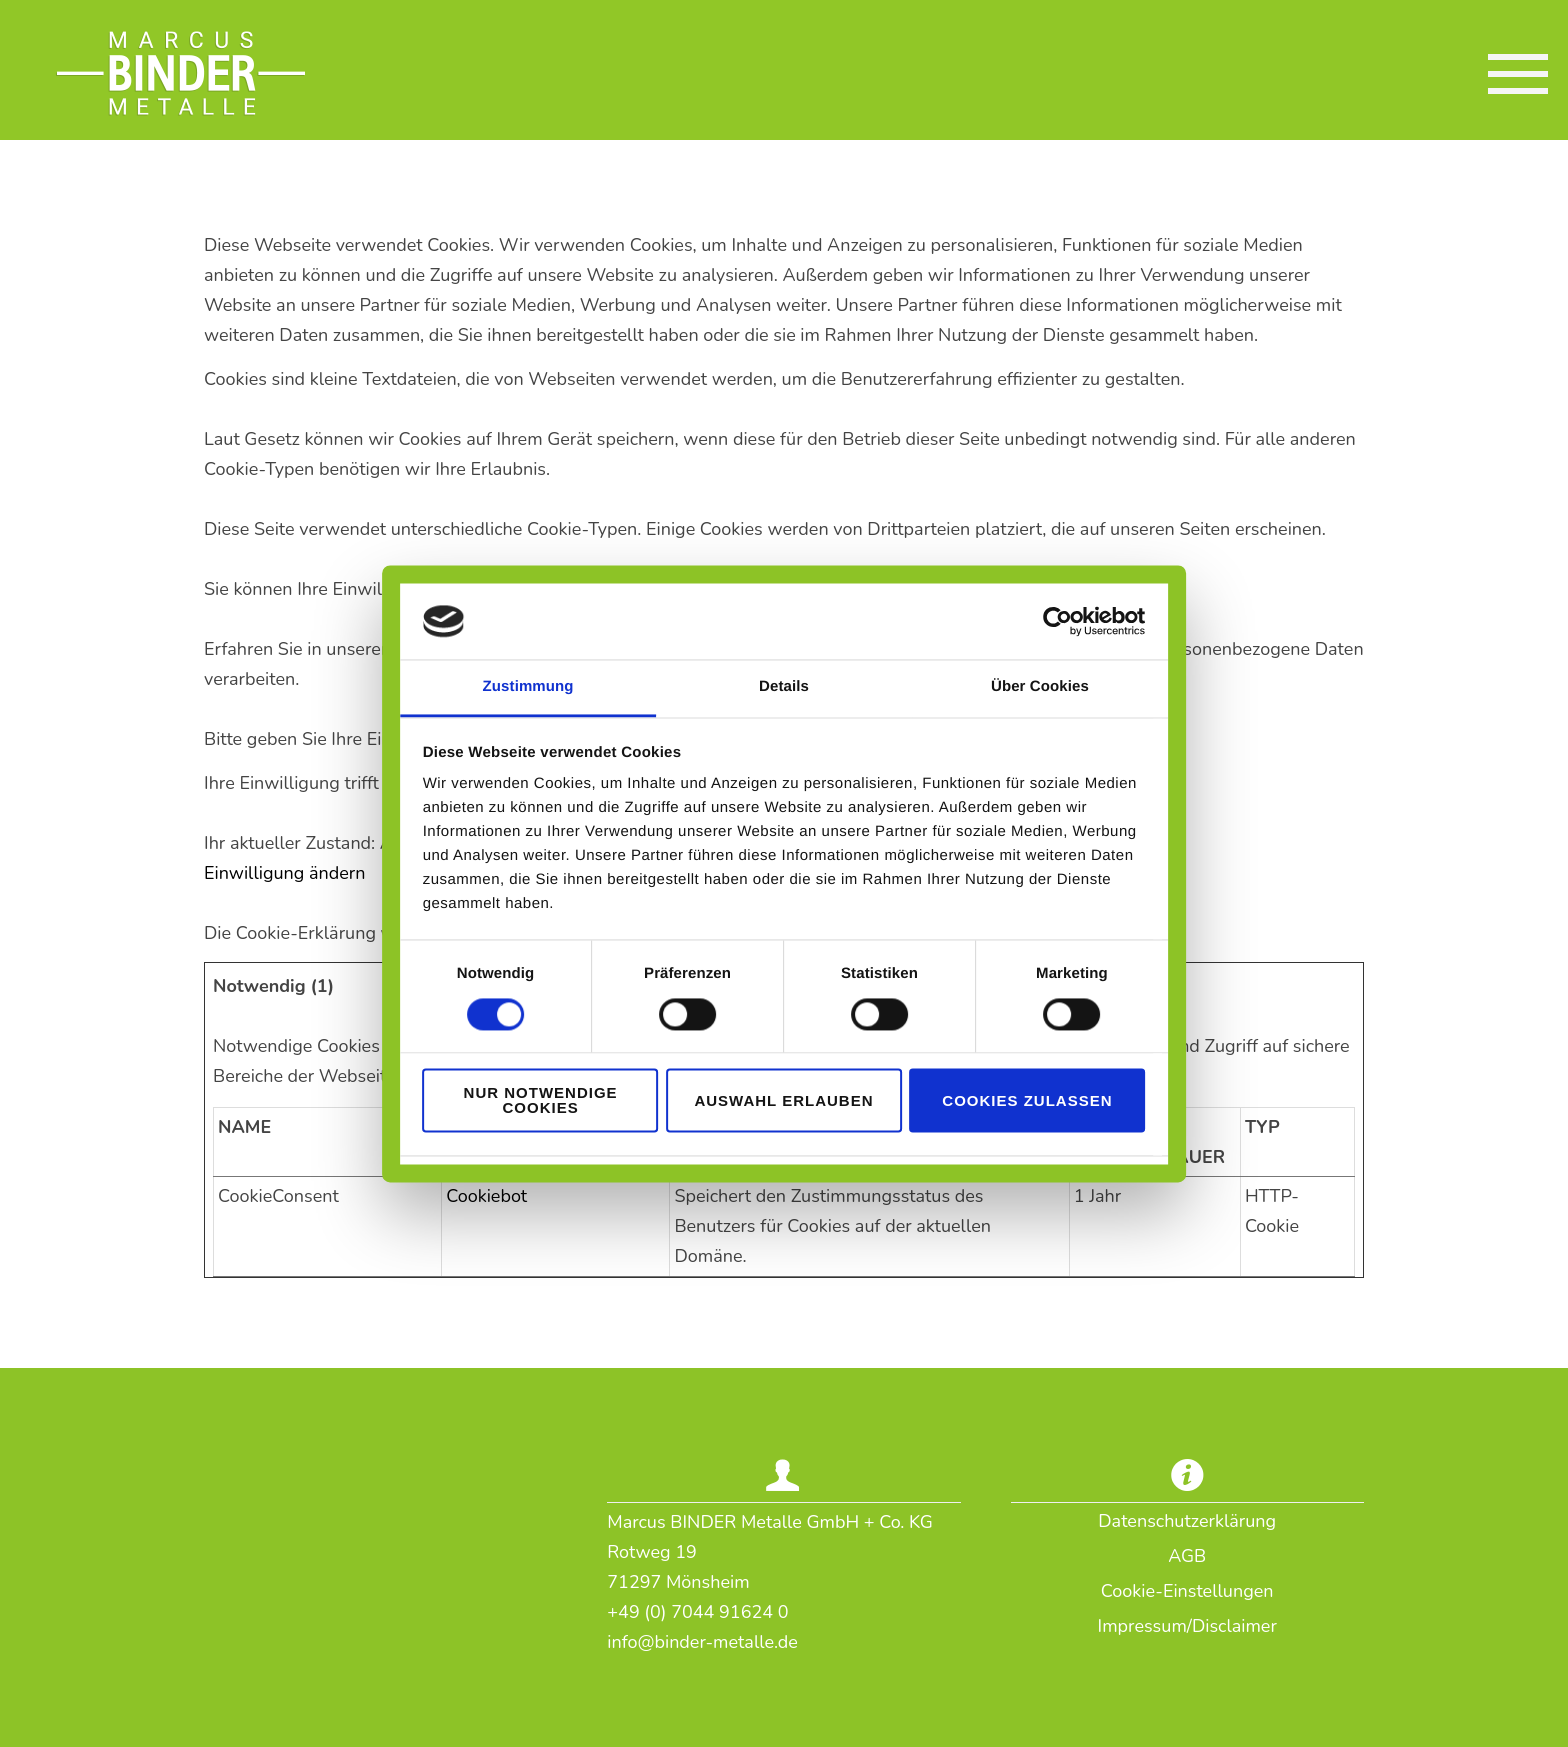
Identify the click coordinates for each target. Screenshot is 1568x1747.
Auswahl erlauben (783, 1088)
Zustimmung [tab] (496, 699)
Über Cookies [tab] (1072, 699)
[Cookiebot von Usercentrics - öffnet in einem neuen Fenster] (1106, 633)
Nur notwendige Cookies (509, 1089)
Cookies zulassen (1059, 1088)
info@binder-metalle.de (702, 1642)
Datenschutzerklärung (1187, 1521)
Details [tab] (784, 699)
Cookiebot (486, 1196)
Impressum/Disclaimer (1187, 1626)
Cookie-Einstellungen (1187, 1591)
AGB (1187, 1556)
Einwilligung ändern (285, 873)
